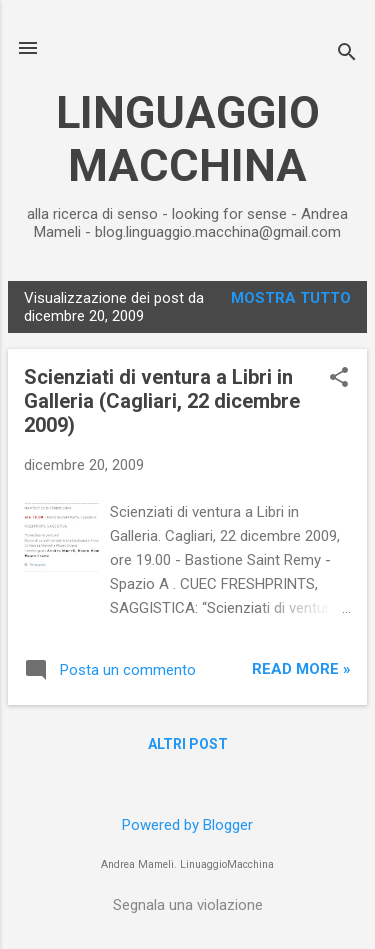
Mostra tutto (291, 298)
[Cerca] (347, 54)
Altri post (188, 744)
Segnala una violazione (188, 905)
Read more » (301, 669)
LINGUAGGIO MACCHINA (188, 139)
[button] (339, 379)
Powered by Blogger (187, 825)
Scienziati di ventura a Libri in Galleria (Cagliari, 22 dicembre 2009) (162, 401)
